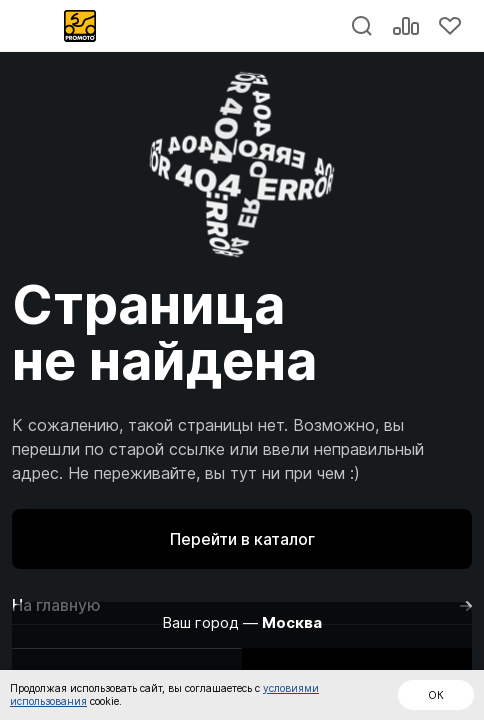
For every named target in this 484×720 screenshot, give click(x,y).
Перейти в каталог (242, 539)
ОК (436, 695)
